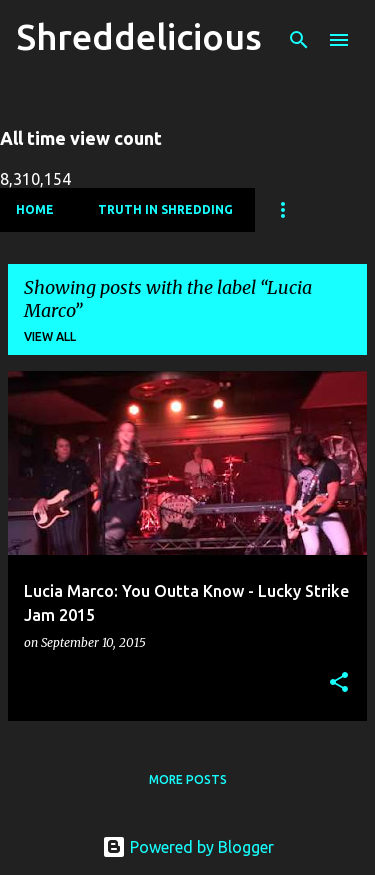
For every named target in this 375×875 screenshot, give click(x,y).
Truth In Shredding (165, 209)
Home (35, 209)
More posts (188, 779)
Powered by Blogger (188, 847)
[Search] (299, 40)
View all (50, 336)
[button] (339, 683)
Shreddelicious (139, 36)
